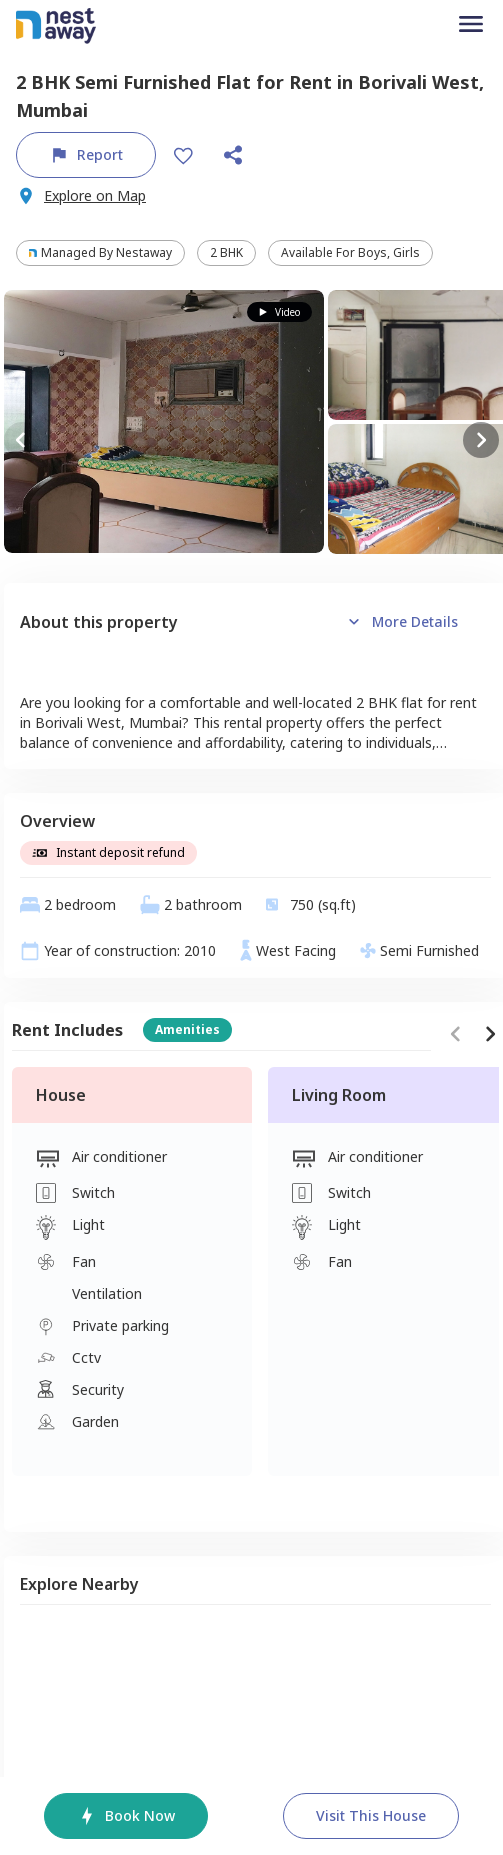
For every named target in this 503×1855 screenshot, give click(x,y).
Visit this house (371, 1815)
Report (86, 155)
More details (401, 622)
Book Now (126, 1816)
